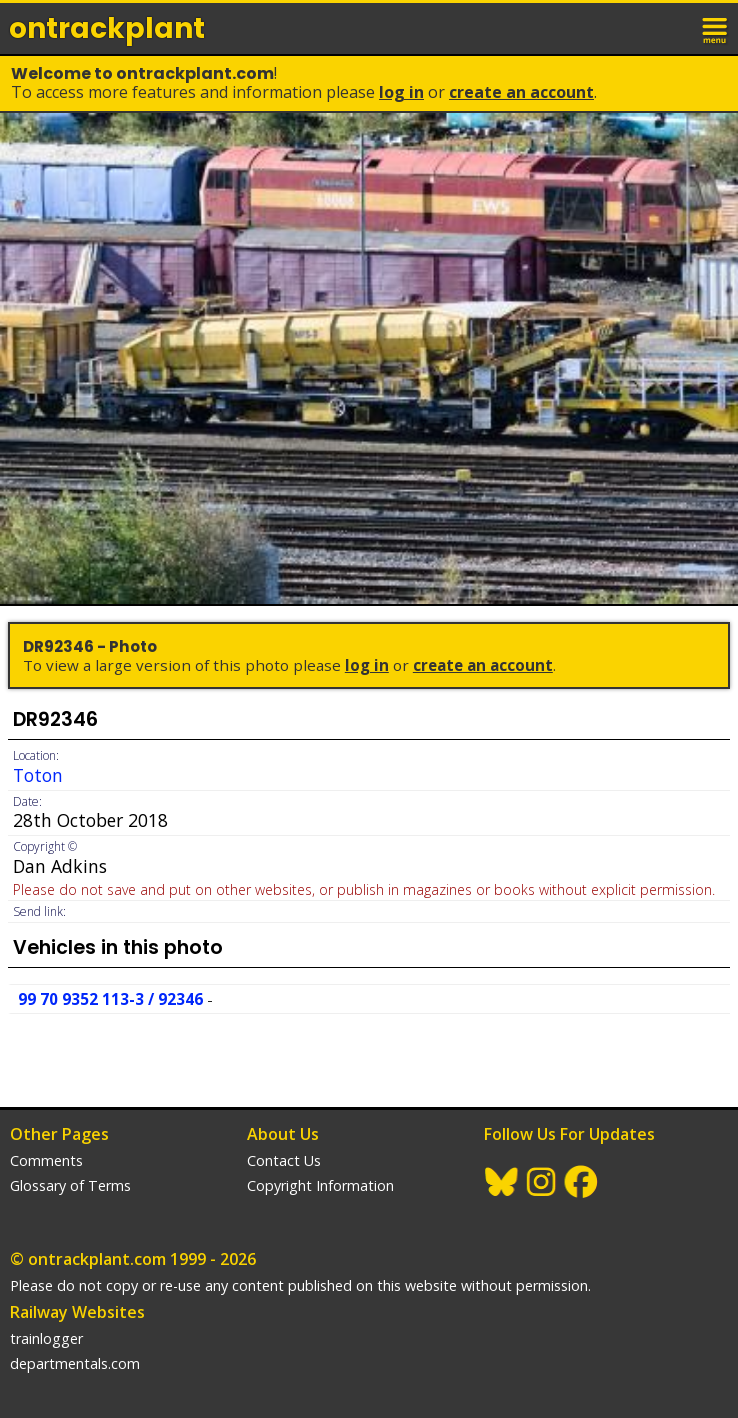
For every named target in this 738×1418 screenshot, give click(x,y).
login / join (672, 28)
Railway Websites (77, 1312)
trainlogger (46, 1338)
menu (716, 28)
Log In (401, 92)
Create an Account (521, 92)
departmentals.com (75, 1363)
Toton (38, 775)
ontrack (107, 28)
